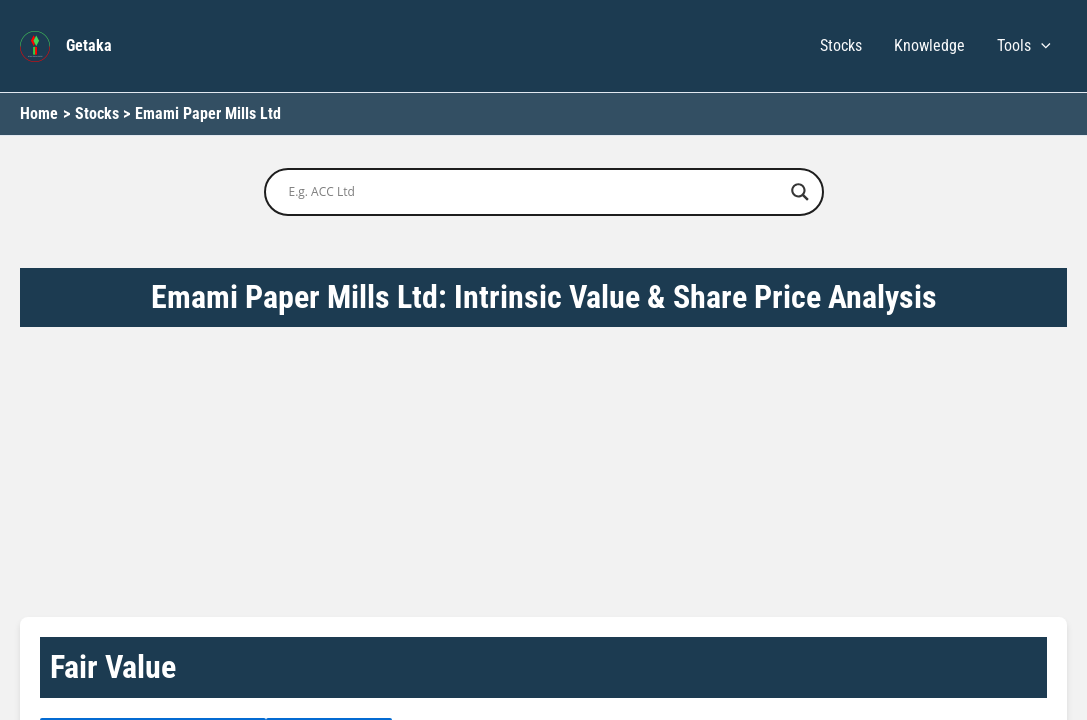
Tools (1024, 46)
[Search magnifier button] (800, 192)
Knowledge (929, 45)
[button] (1041, 46)
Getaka (89, 45)
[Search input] (535, 192)
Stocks (841, 45)
